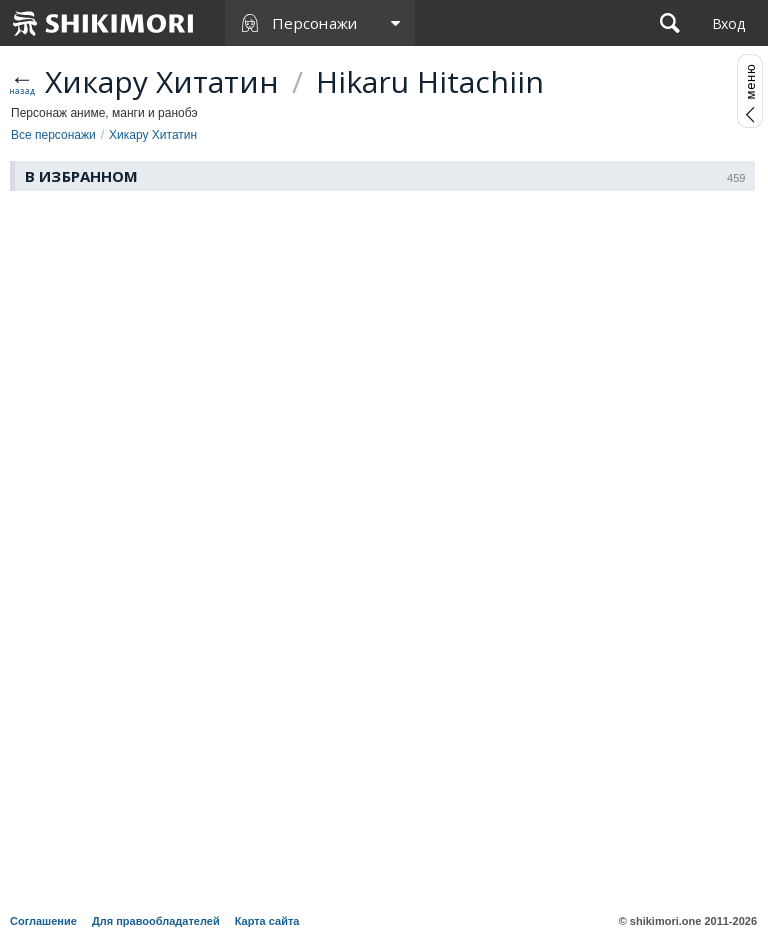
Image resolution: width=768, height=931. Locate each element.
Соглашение (43, 921)
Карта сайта (267, 921)
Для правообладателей (156, 921)
